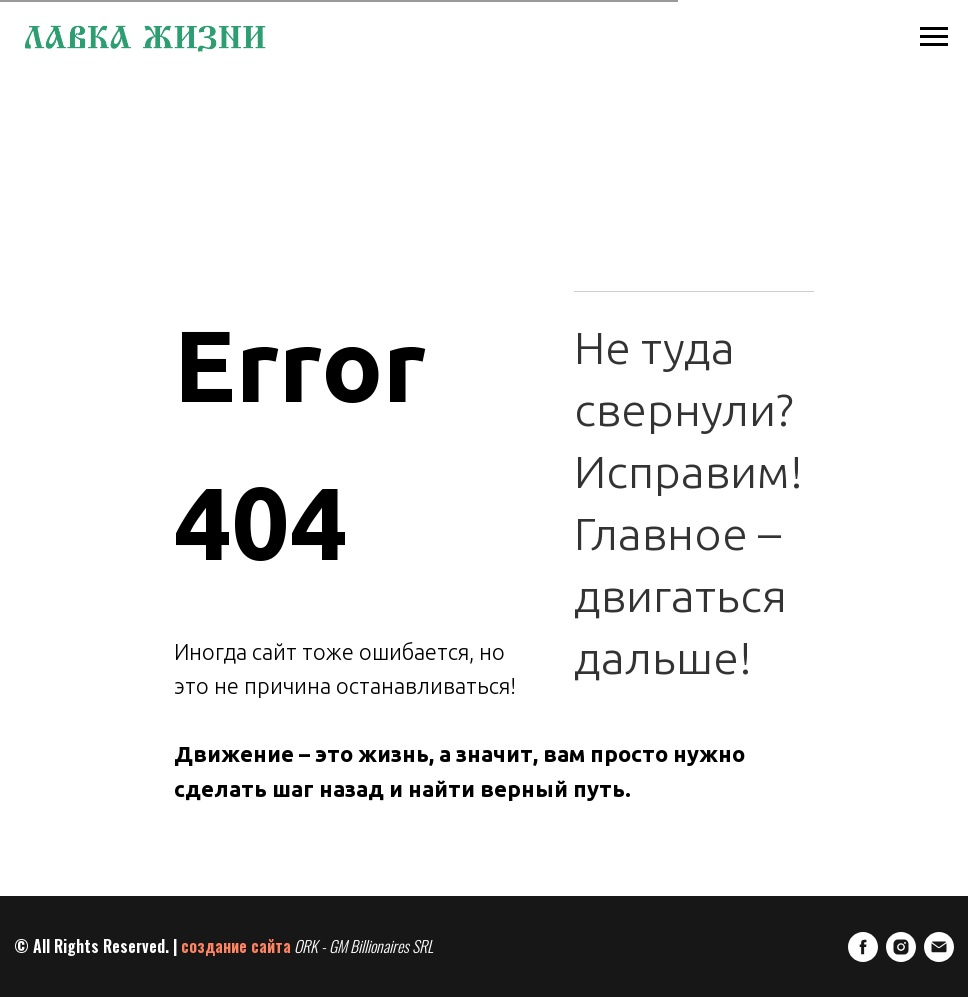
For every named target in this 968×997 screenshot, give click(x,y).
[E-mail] (939, 947)
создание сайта (236, 946)
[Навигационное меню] (934, 37)
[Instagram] (901, 947)
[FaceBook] (863, 947)
